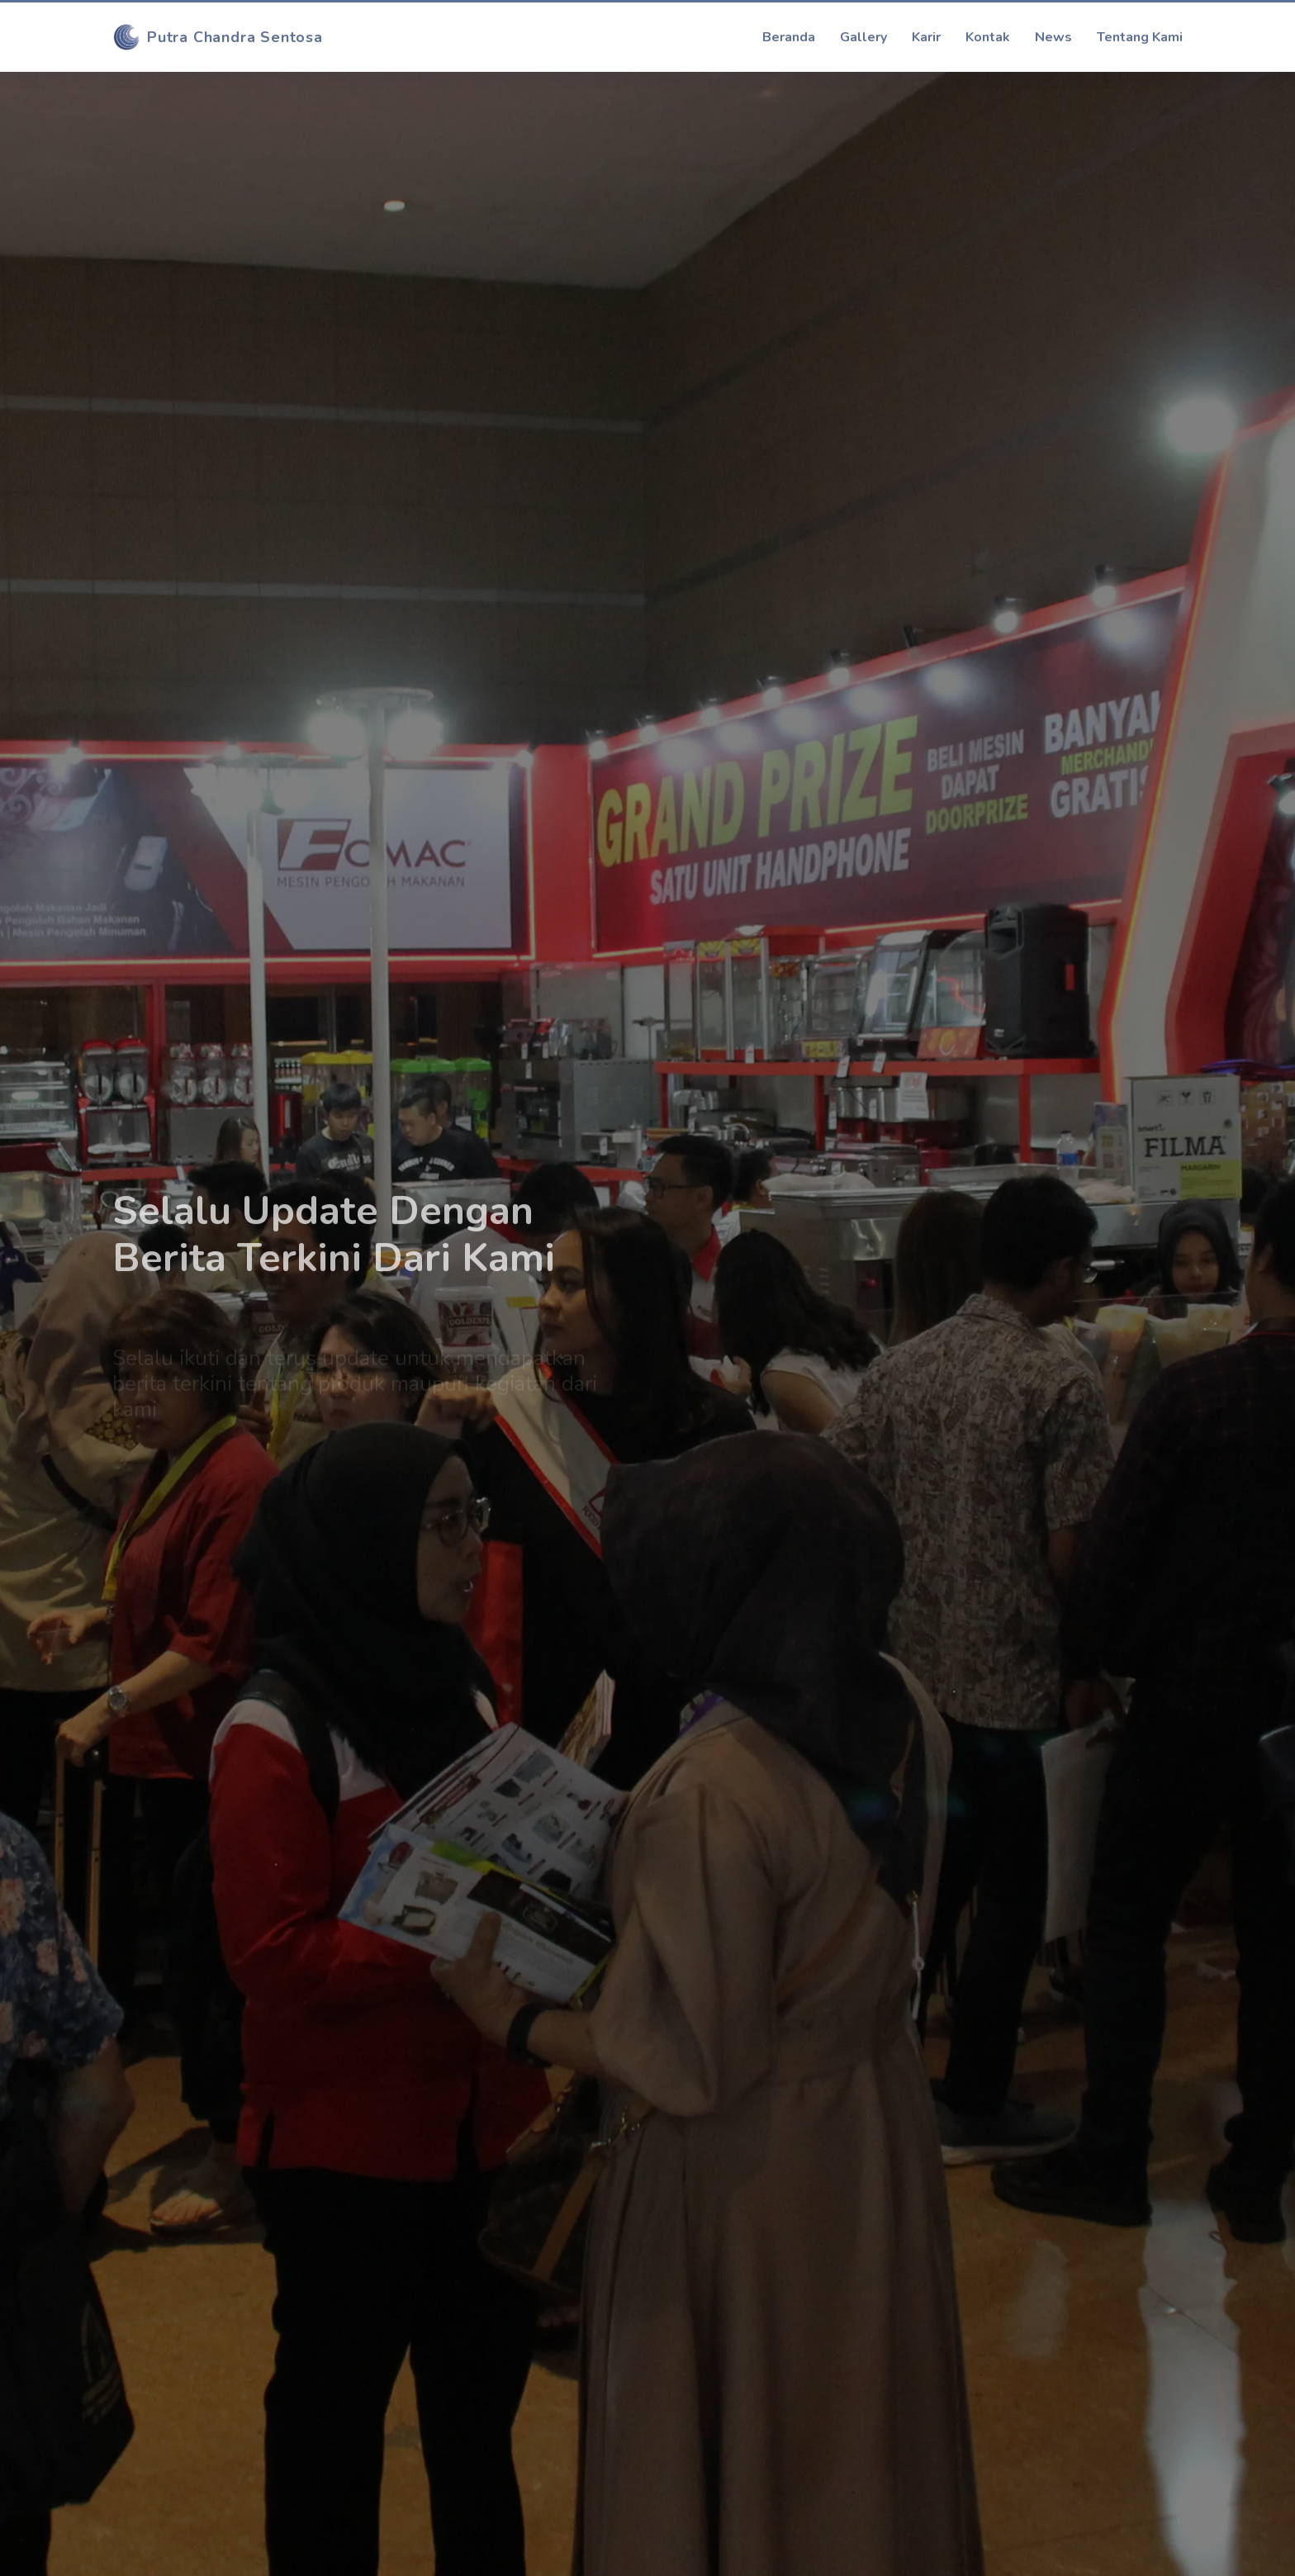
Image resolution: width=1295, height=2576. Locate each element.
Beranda (788, 37)
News (1053, 37)
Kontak (987, 37)
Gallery (863, 37)
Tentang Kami (1140, 37)
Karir (926, 37)
